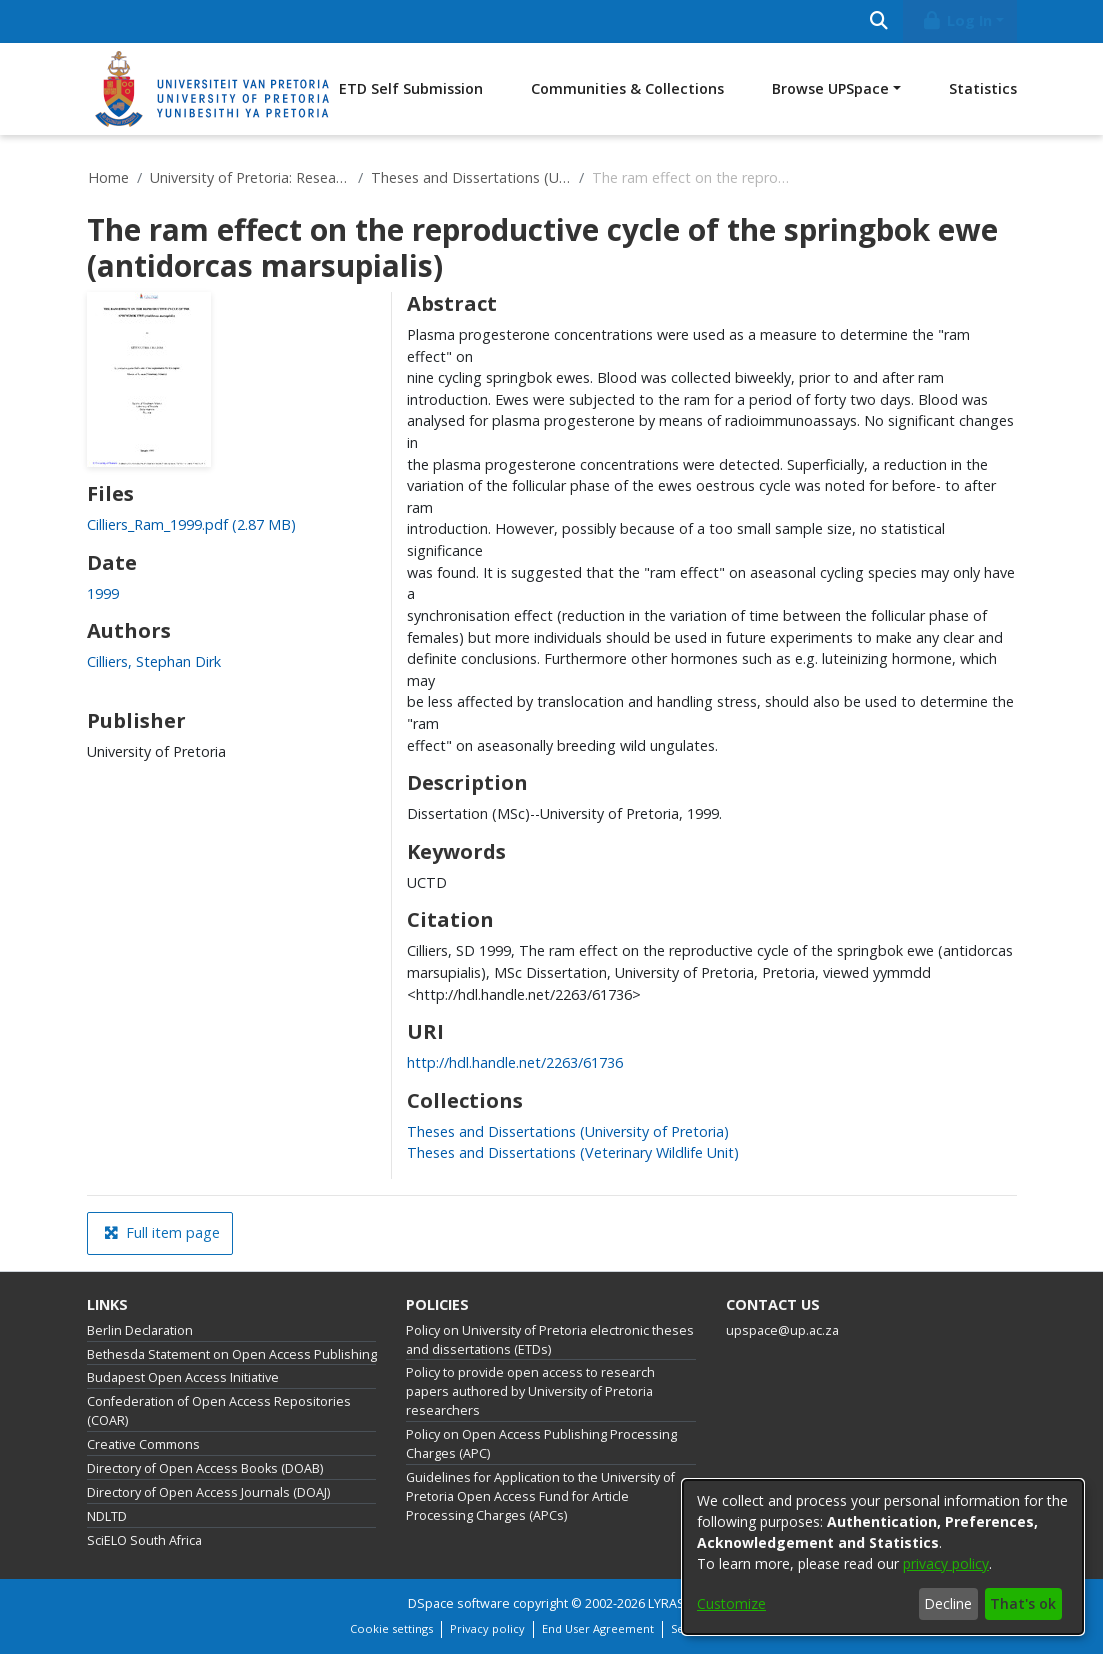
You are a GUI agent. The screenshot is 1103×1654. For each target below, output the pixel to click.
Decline (948, 1603)
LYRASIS (672, 1603)
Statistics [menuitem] (983, 88)
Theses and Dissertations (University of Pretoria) (471, 177)
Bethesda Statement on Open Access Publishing (232, 1354)
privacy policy (946, 1563)
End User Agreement (598, 1628)
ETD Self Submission (411, 88)
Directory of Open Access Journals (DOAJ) (208, 1492)
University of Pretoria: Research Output (250, 177)
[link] (191, 524)
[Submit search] (879, 21)
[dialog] (883, 1557)
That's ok (1023, 1603)
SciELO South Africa (144, 1540)
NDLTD (107, 1516)
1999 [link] (103, 593)
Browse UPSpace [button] (830, 88)
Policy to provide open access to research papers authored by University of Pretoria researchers (530, 1391)
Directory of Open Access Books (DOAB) (205, 1468)
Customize (731, 1603)
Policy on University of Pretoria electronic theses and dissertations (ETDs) (550, 1340)
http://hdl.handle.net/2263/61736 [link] (515, 1062)
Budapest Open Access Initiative (183, 1377)
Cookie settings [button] (391, 1628)
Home (108, 177)
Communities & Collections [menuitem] (627, 88)
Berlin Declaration (140, 1330)
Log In (956, 20)
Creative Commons (143, 1444)
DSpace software (459, 1603)
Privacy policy (487, 1628)
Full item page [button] (162, 1232)
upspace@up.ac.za (782, 1330)
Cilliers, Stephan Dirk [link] (154, 661)
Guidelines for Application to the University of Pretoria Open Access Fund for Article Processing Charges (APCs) (540, 1496)
